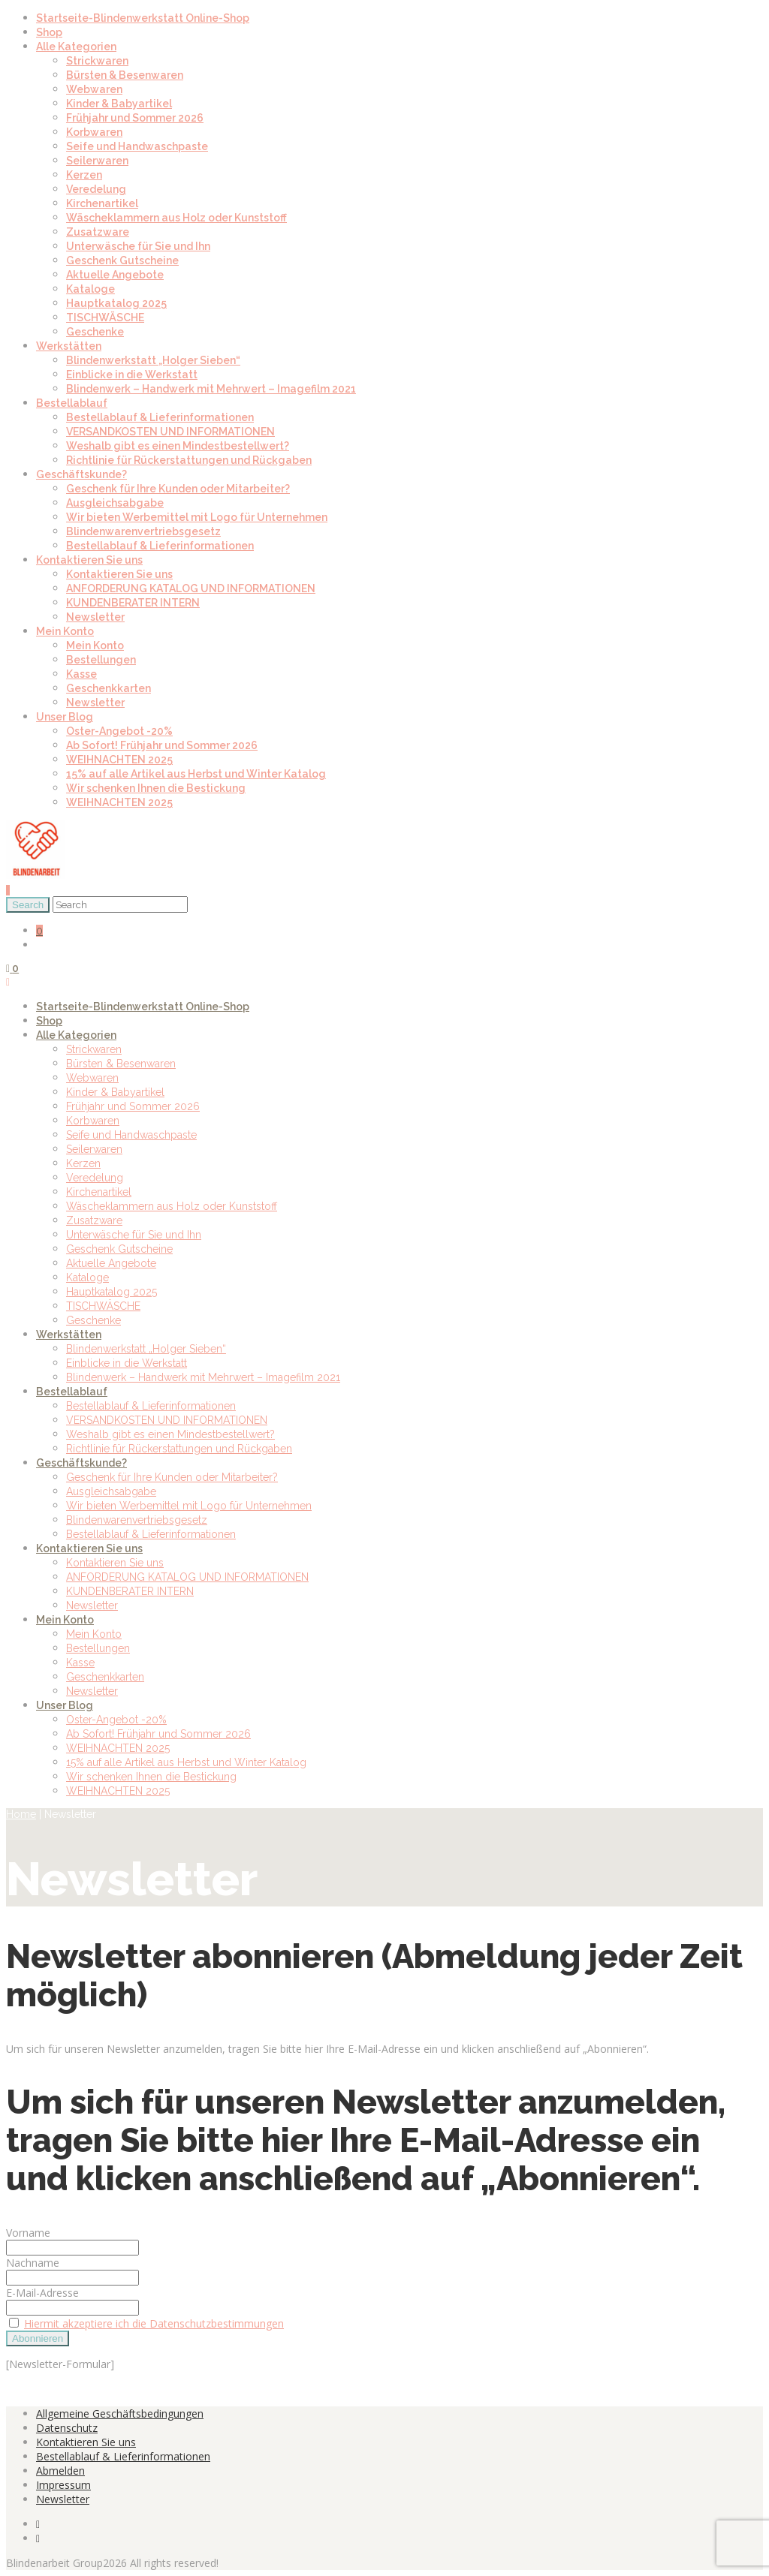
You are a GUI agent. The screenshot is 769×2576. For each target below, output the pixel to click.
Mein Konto (65, 631)
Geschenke (95, 332)
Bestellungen (101, 660)
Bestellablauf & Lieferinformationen (160, 417)
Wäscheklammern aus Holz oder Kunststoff (176, 218)
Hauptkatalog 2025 (116, 303)
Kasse (81, 674)
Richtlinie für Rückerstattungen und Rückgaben (189, 460)
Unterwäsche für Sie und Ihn (138, 246)
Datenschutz (67, 2428)
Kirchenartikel (102, 203)
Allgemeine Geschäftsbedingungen (120, 2413)
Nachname (32, 2263)
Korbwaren (94, 132)
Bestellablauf (71, 403)
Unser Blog (64, 717)
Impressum (63, 2485)
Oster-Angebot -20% (119, 731)
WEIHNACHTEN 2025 (119, 760)
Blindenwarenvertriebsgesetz (143, 531)
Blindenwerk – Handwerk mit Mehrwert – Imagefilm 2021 (211, 389)
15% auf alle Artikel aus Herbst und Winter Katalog (196, 774)
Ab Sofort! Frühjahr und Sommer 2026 (162, 745)
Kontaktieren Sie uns (89, 560)
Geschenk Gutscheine (122, 260)
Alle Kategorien (76, 47)
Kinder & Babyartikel (119, 104)
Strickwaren (97, 61)
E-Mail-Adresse (42, 2293)
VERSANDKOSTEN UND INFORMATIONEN (170, 432)
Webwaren (94, 89)
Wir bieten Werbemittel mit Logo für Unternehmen (196, 517)
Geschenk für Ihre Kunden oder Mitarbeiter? (178, 489)
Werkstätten (68, 346)
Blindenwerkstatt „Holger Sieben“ (153, 360)
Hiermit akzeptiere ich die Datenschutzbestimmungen (154, 2323)
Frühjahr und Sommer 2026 (135, 118)
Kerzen (84, 175)
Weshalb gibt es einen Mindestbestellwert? (177, 446)
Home (21, 1814)
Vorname (28, 2232)
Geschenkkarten (108, 688)
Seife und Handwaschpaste (137, 146)
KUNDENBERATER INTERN (133, 603)
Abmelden (60, 2470)
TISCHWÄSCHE (105, 317)
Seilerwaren (97, 161)
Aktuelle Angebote (115, 275)
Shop (49, 32)
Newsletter (95, 617)
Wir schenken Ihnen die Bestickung (156, 788)
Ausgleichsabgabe (115, 503)
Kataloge (90, 289)
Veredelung (96, 189)
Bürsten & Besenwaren (124, 75)
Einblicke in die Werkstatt (132, 375)
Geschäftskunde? (81, 474)
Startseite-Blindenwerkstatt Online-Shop (142, 18)
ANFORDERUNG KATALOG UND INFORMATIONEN (190, 588)
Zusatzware (97, 232)
